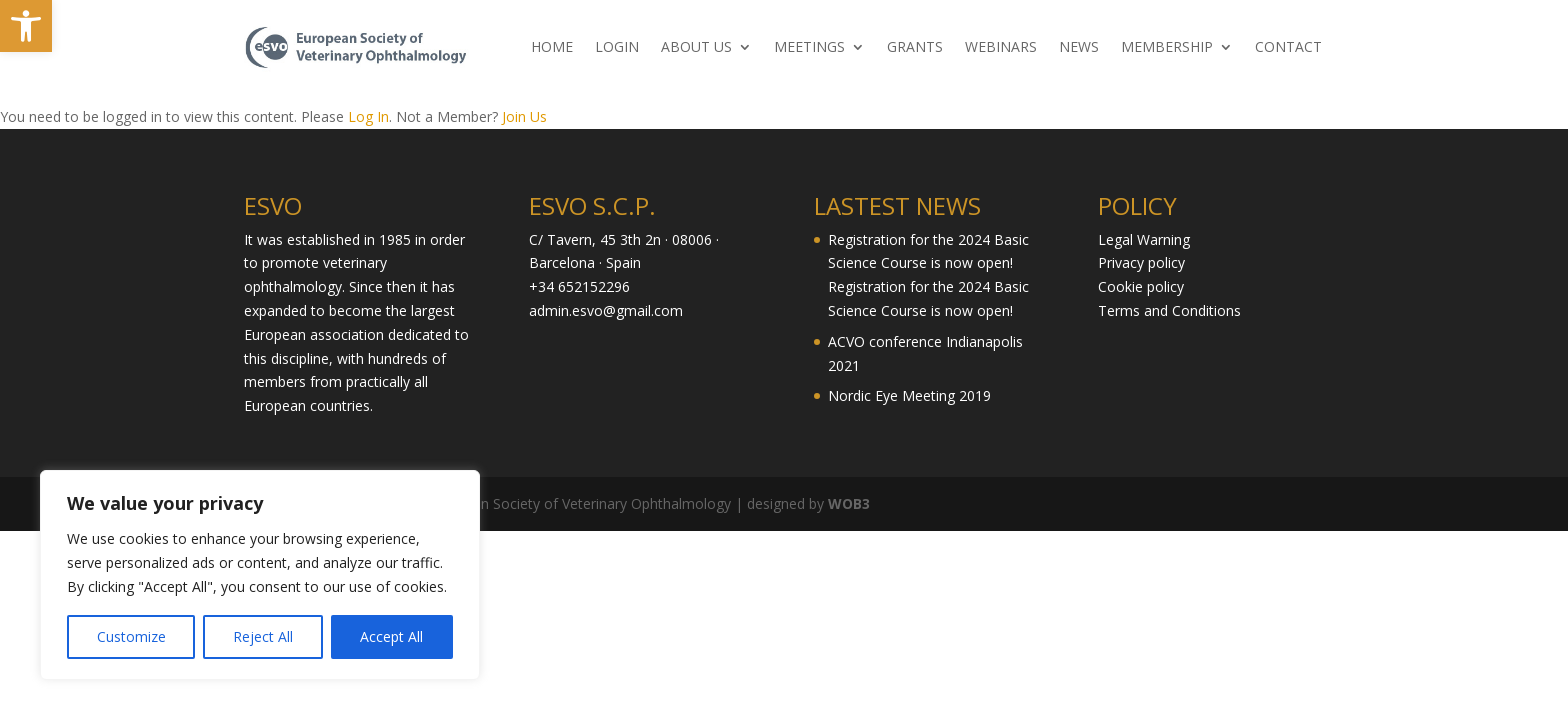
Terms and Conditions (1169, 310)
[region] (260, 575)
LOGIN (617, 48)
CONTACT (1288, 48)
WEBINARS (1001, 48)
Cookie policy (1141, 286)
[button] (26, 26)
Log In (368, 116)
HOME (552, 48)
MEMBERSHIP (1167, 48)
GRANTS (915, 48)
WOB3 (849, 503)
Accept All (391, 636)
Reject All (263, 636)
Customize (131, 636)
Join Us (524, 116)
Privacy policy (1141, 262)
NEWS (1079, 48)
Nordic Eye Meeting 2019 (909, 395)
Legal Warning (1144, 239)
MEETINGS (809, 48)
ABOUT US (696, 48)
